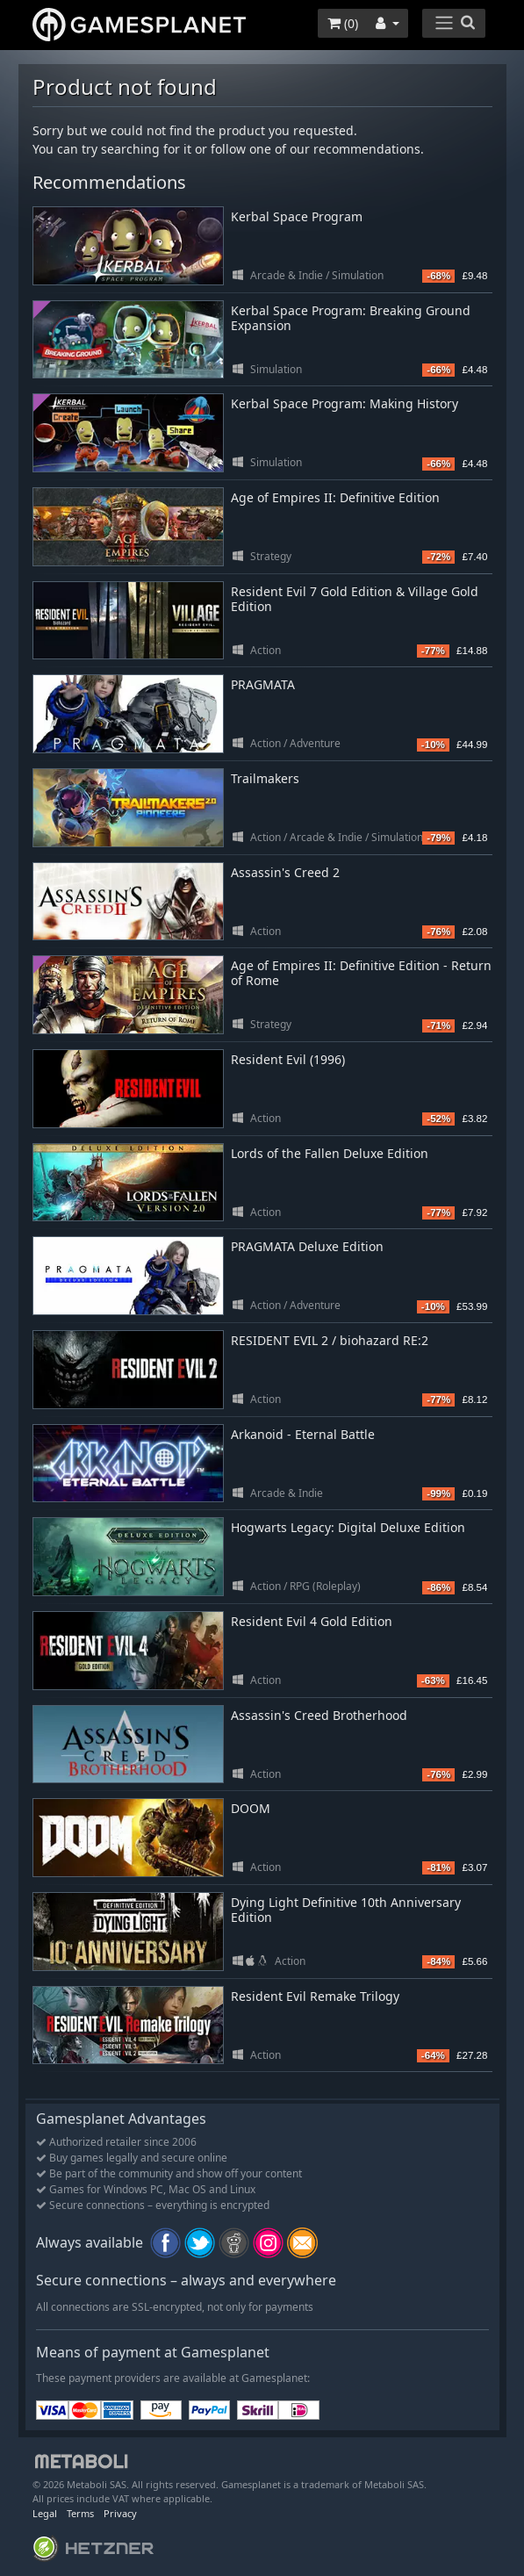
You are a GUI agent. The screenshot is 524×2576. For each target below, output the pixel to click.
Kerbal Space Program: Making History (344, 403)
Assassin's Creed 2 (285, 872)
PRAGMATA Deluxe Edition (307, 1246)
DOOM (250, 1808)
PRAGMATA (263, 684)
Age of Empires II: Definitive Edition (335, 497)
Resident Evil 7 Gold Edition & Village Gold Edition (354, 599)
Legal (44, 2513)
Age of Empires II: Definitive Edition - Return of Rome (361, 973)
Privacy (120, 2513)
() (342, 23)
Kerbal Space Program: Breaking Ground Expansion (350, 318)
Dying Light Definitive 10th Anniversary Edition (346, 1909)
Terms (80, 2513)
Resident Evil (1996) (288, 1059)
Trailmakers (265, 778)
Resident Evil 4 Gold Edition (311, 1621)
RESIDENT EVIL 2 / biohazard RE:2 (329, 1340)
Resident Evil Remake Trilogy (315, 1996)
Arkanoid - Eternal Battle (303, 1434)
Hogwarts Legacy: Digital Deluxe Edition (348, 1527)
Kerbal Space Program (296, 216)
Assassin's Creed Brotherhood (319, 1715)
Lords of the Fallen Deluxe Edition (329, 1153)
